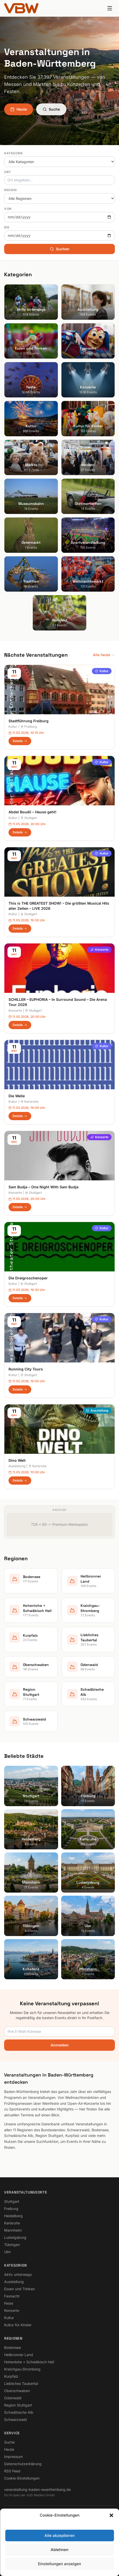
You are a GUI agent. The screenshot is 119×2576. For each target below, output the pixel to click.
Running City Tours (26, 1369)
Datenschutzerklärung (23, 2464)
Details (20, 741)
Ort (7, 172)
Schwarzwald (15, 2419)
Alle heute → (104, 655)
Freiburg (28, 726)
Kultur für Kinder (17, 2325)
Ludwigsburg (15, 2237)
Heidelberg (13, 2216)
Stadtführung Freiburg (29, 721)
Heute (18, 109)
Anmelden (60, 2045)
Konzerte (99, 949)
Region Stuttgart (18, 2405)
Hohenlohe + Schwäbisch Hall (29, 2362)
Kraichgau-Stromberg (22, 2369)
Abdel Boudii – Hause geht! (33, 812)
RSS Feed (12, 2471)
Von (8, 209)
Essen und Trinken (19, 2289)
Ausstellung (97, 1410)
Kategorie (13, 153)
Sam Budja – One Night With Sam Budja (43, 1187)
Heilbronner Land (18, 2354)
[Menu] (110, 8)
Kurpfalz (11, 2376)
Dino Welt (17, 1460)
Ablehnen (59, 2549)
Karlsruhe (29, 1101)
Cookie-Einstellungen (21, 2478)
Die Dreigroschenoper (28, 1278)
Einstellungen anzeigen (59, 2563)
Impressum (13, 2456)
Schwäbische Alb (18, 2412)
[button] (111, 2515)
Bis (7, 227)
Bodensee (12, 2347)
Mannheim (13, 2230)
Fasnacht (12, 2296)
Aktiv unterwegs (18, 2274)
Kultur (101, 671)
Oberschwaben (17, 2390)
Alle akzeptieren (59, 2535)
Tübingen (12, 2244)
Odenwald (12, 2398)
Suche (51, 109)
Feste (8, 2303)
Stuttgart (28, 818)
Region (10, 190)
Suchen (59, 249)
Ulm (7, 2252)
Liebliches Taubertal (21, 2383)
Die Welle (17, 1096)
